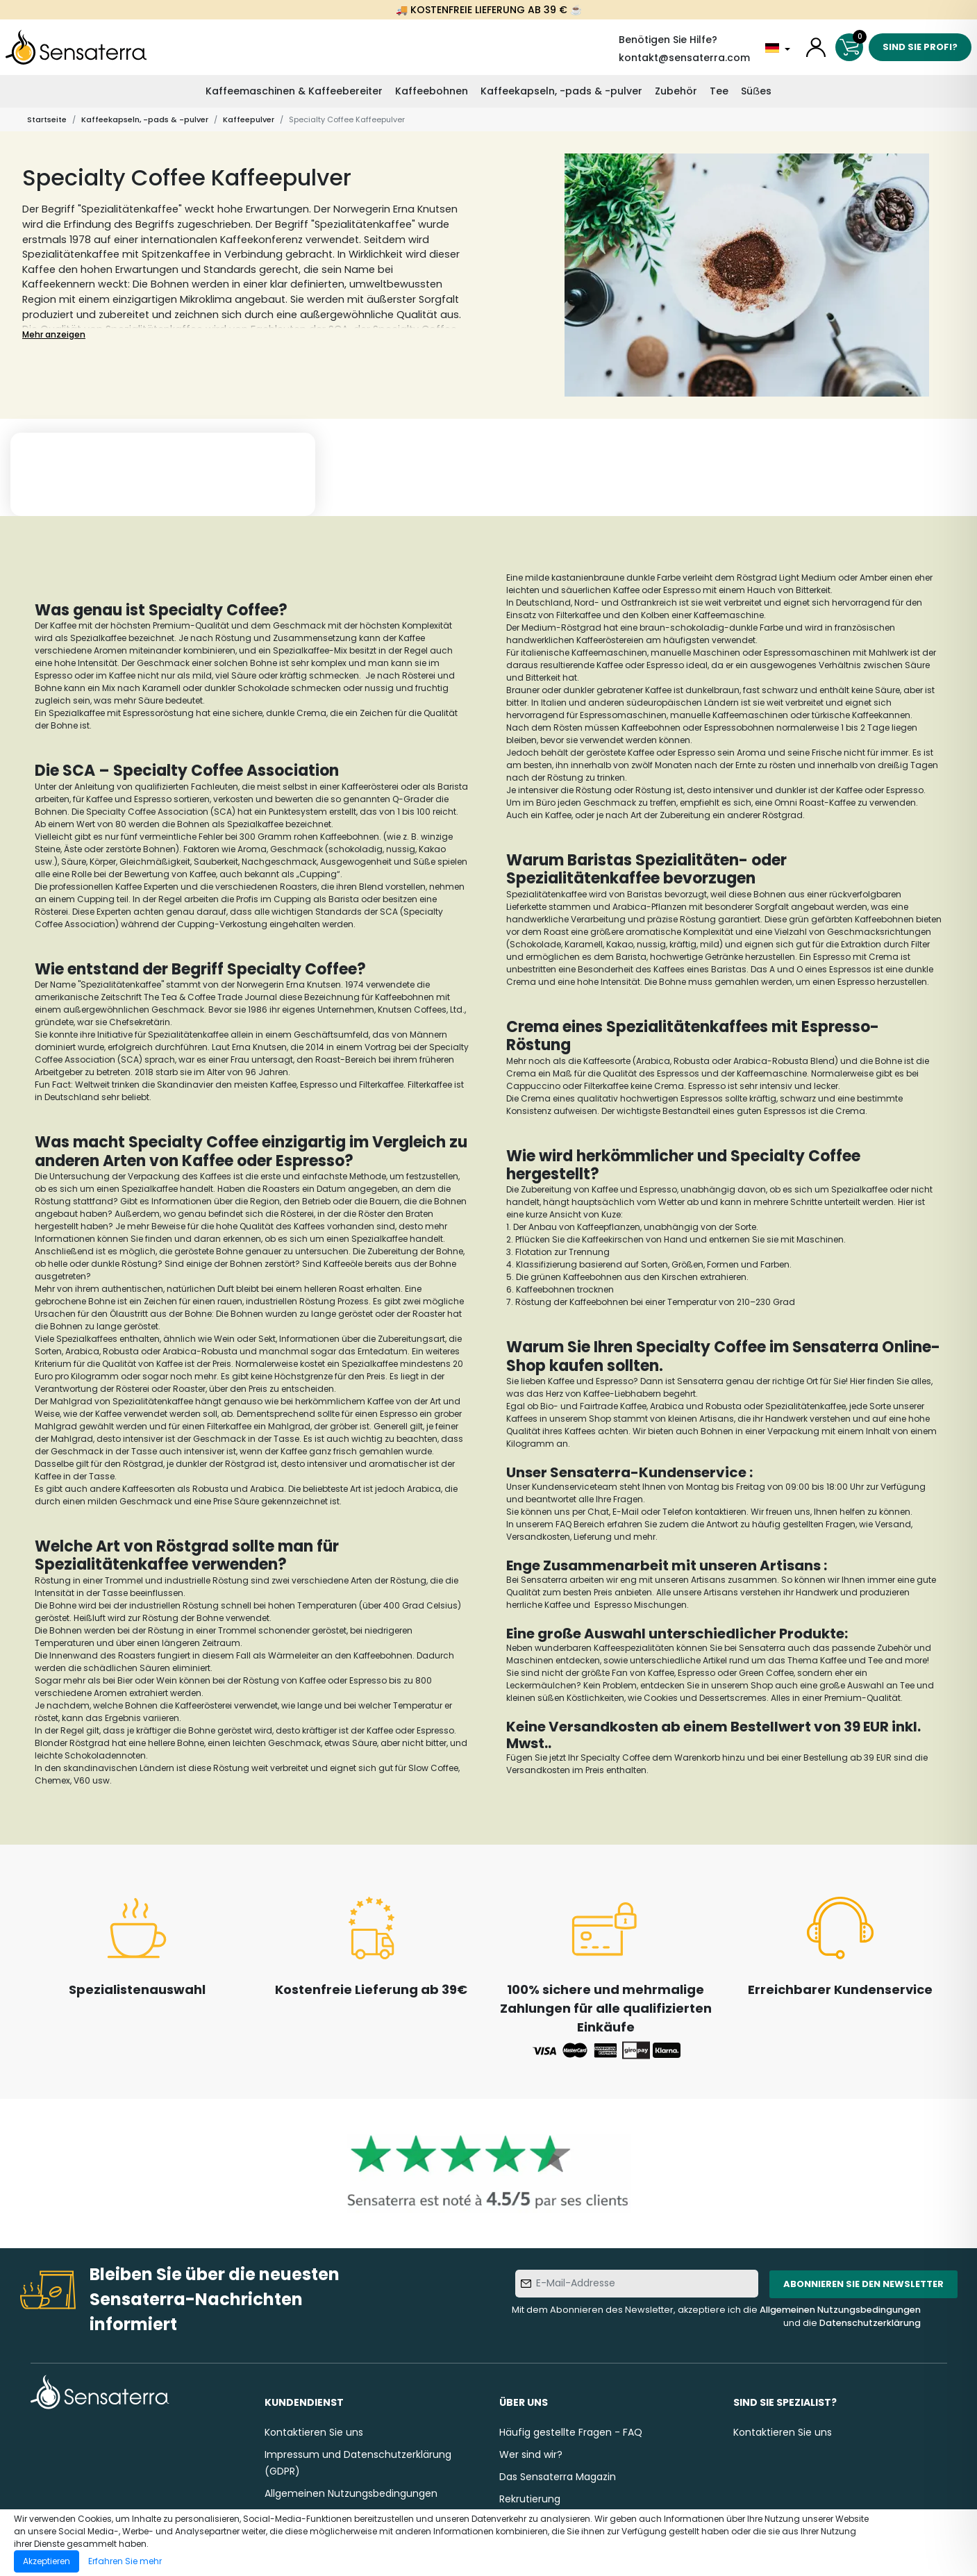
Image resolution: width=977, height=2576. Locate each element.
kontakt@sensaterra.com (684, 58)
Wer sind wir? (530, 2454)
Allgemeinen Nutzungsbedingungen (840, 2310)
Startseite (47, 119)
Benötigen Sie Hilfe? (668, 40)
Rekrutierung (529, 2499)
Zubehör (676, 91)
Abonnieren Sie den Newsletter (863, 2284)
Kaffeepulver (248, 119)
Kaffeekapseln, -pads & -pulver (561, 91)
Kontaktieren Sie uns (314, 2432)
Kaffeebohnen (431, 91)
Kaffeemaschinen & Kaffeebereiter (294, 91)
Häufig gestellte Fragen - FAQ (570, 2432)
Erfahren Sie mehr (125, 2561)
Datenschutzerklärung (870, 2323)
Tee (719, 91)
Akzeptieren (46, 2561)
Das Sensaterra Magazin (557, 2477)
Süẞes (756, 91)
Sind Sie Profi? (920, 46)
